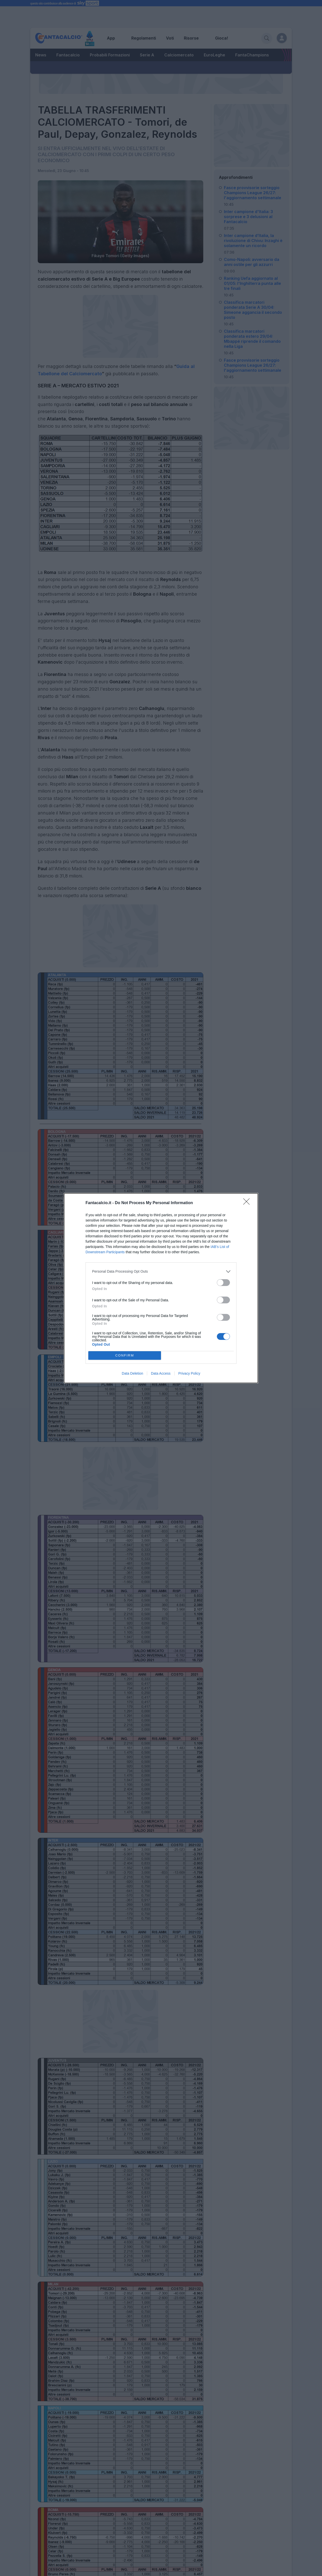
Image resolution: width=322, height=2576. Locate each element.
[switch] (223, 1282)
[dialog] (161, 1288)
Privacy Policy (189, 1373)
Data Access (161, 1373)
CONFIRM (124, 1355)
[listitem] (161, 1271)
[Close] (248, 1203)
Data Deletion (132, 1373)
